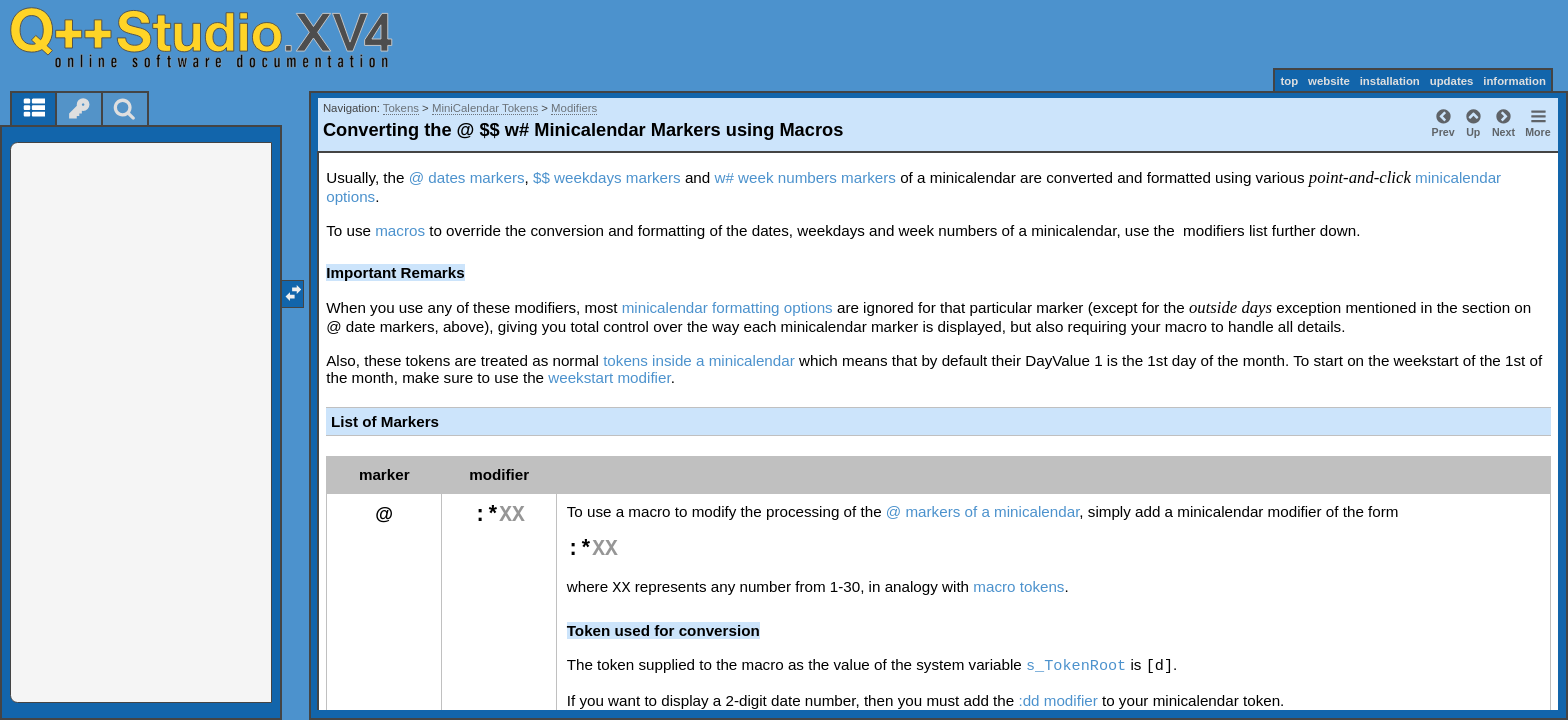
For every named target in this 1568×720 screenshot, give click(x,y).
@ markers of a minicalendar (983, 511)
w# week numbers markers (804, 177)
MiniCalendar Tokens (485, 108)
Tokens (401, 108)
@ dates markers (467, 177)
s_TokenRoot (1076, 666)
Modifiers (574, 108)
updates (1452, 81)
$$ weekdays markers (607, 177)
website (1329, 81)
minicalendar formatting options (727, 307)
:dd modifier (1057, 700)
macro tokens (1018, 586)
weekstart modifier (609, 377)
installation (1390, 81)
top (1289, 81)
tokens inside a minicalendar (699, 360)
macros (400, 230)
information (1514, 81)
